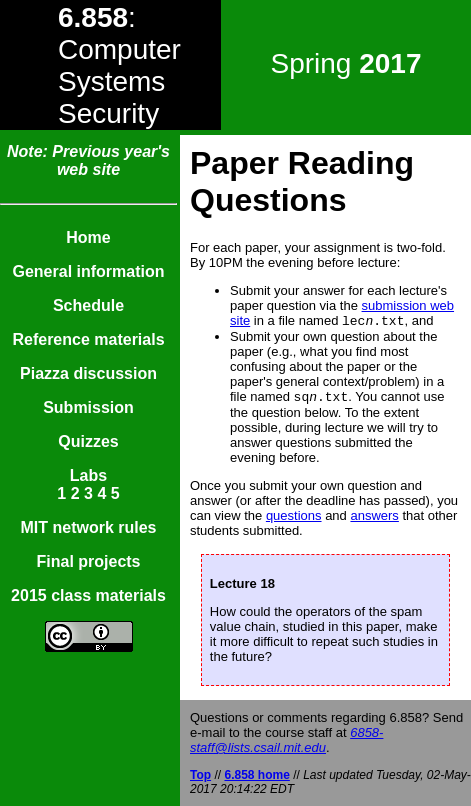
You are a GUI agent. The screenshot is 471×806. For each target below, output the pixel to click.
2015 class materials (88, 595)
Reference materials (88, 339)
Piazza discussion (88, 373)
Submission (88, 407)
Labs (88, 475)
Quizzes (88, 441)
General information (88, 271)
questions (294, 519)
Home (88, 237)
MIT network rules (88, 527)
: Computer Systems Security (119, 65)
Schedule (88, 305)
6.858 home (256, 775)
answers (374, 519)
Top (200, 775)
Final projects (88, 561)
